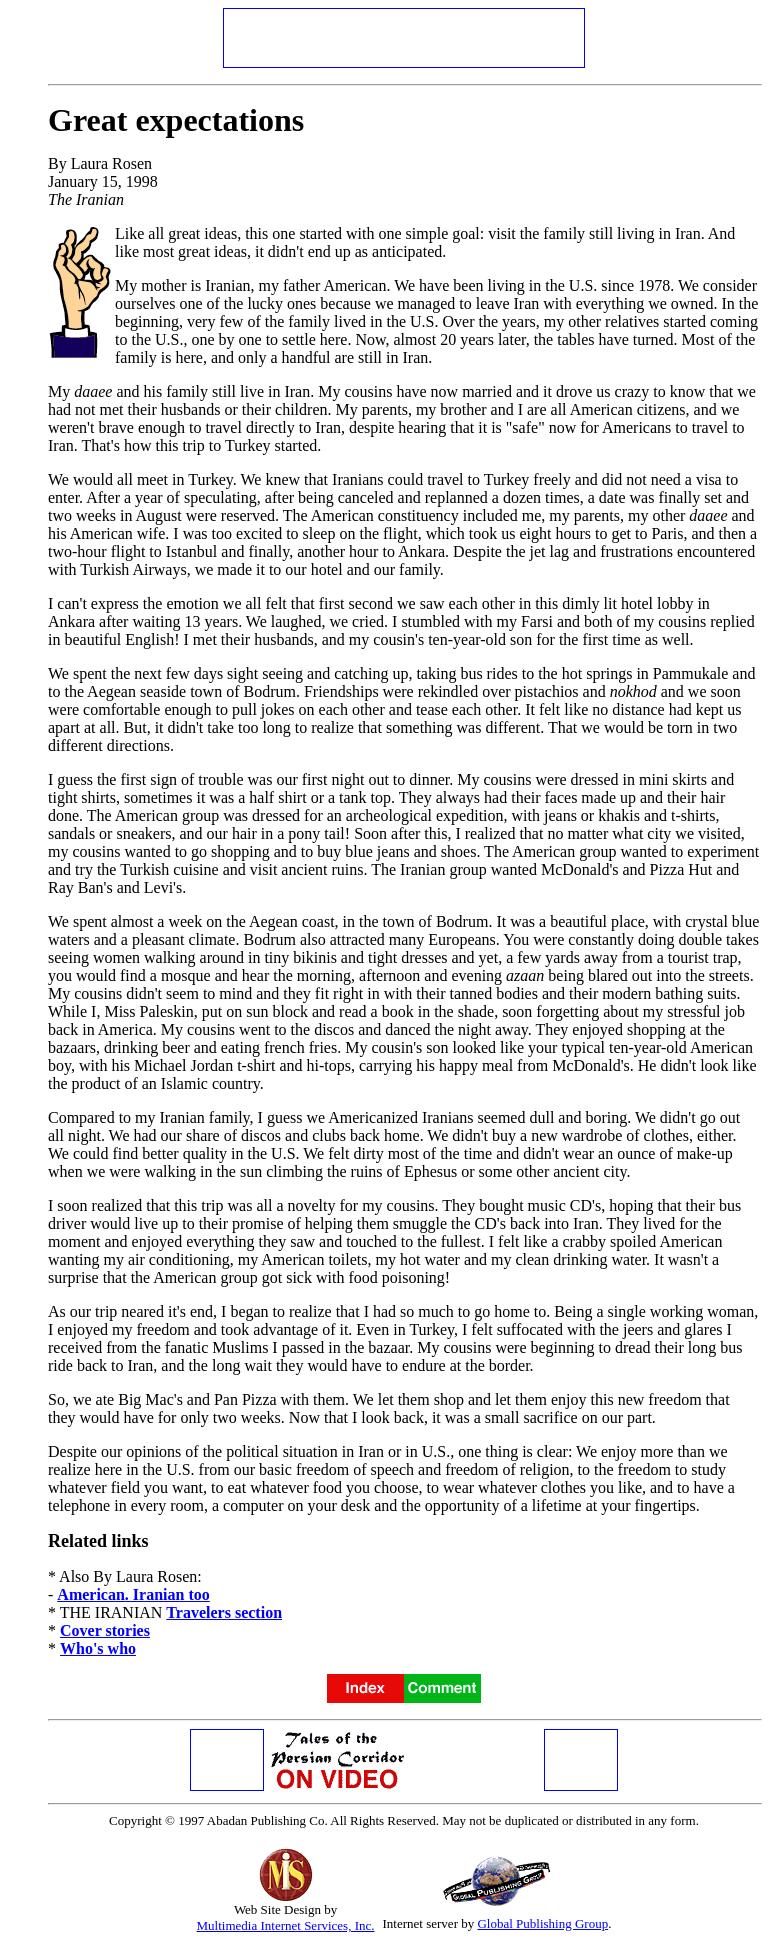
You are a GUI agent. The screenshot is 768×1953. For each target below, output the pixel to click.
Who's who (98, 1648)
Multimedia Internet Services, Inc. (286, 1925)
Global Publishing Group (542, 1923)
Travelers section (224, 1612)
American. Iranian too (133, 1594)
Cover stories (105, 1630)
